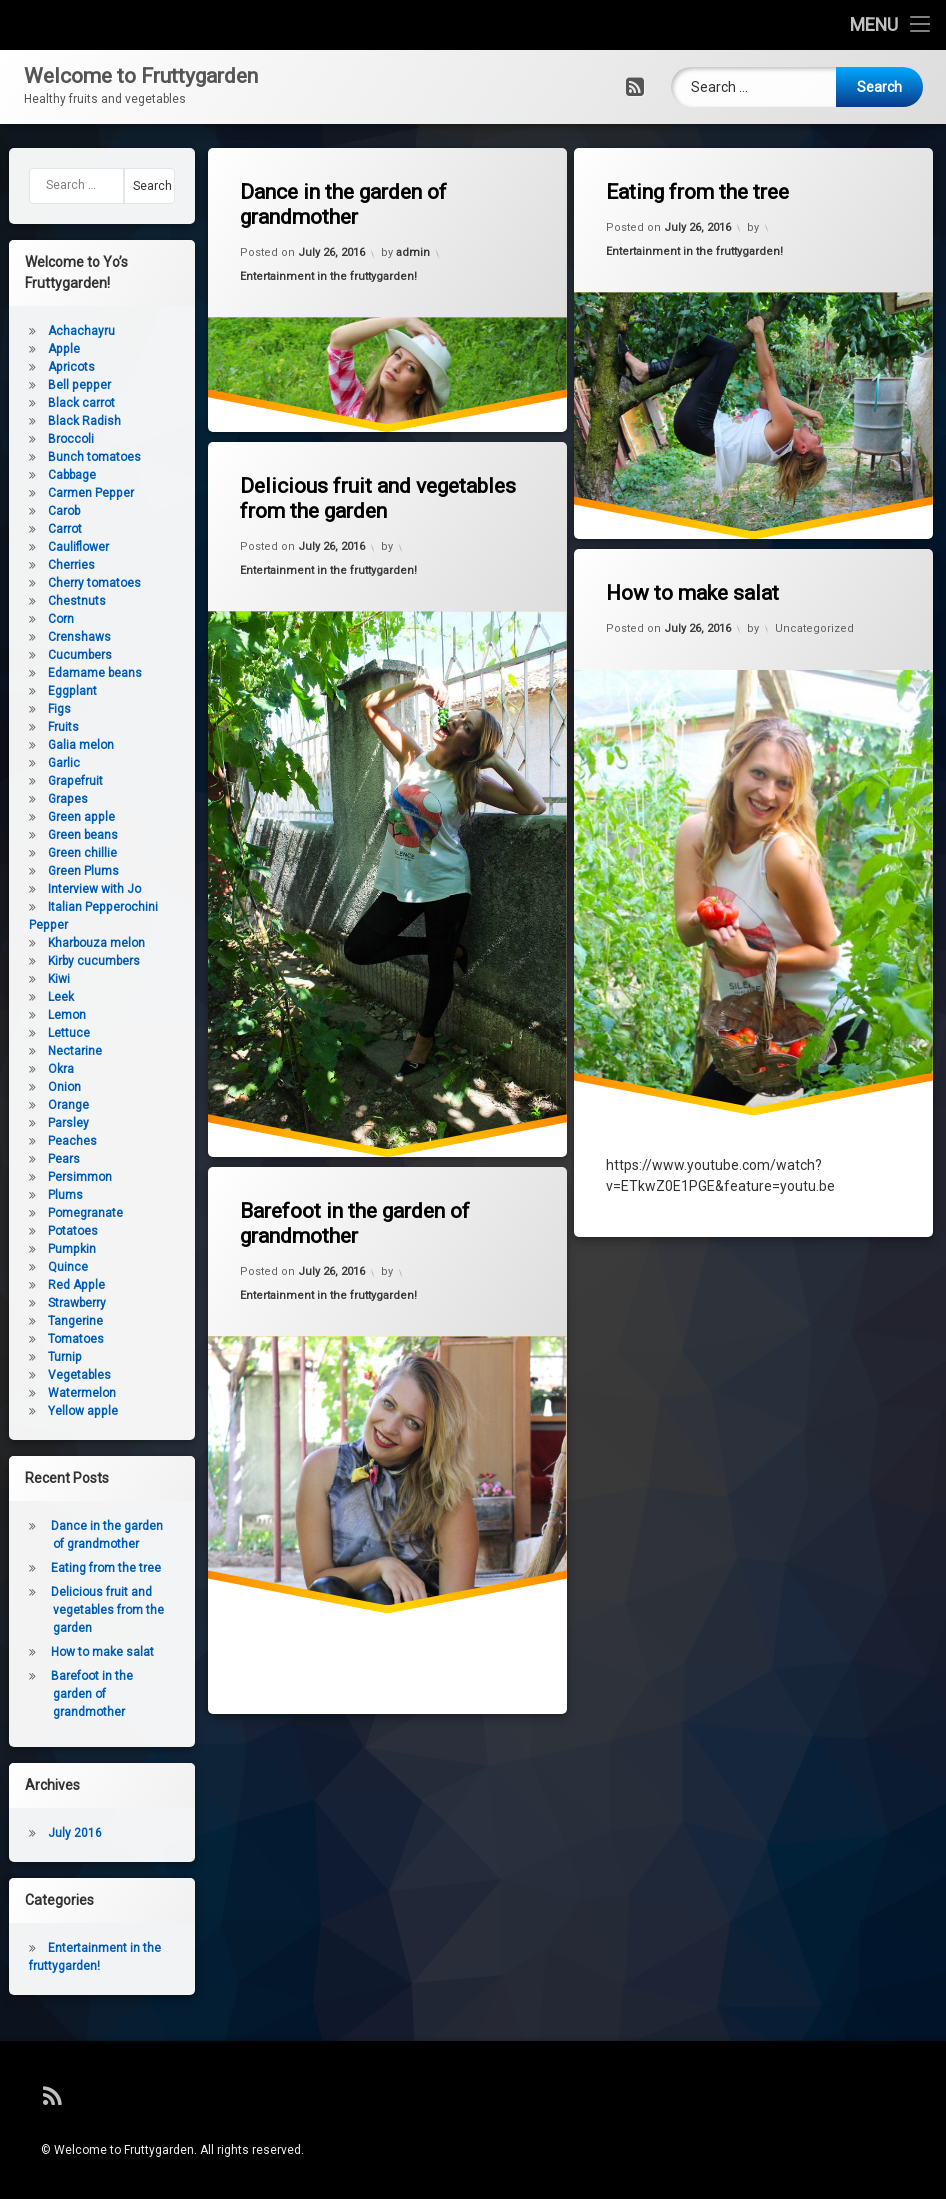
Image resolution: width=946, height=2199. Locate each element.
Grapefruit (50, 781)
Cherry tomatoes (69, 583)
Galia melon (56, 745)
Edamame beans (70, 673)
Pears (39, 1159)
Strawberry (52, 1303)
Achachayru (56, 331)
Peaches (47, 1141)
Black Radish (59, 421)
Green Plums (58, 871)
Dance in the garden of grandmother (338, 200)
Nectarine (50, 1051)
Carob (39, 511)
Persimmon (55, 1177)
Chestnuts (52, 601)
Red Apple (51, 1285)
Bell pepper (54, 385)
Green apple (56, 817)
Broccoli (46, 439)
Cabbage (47, 475)
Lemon (42, 1015)
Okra (36, 1069)
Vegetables (54, 1375)
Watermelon (57, 1393)
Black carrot (56, 403)
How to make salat (688, 584)
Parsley (43, 1123)
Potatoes (48, 1231)
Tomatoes (51, 1339)
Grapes (43, 799)
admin (412, 252)
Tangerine (50, 1321)
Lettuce (44, 1033)
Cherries (46, 565)
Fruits (38, 727)
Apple (39, 349)
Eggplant (47, 691)
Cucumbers (55, 655)
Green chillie (57, 853)
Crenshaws (54, 637)
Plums (40, 1195)
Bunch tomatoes (69, 457)
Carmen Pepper (66, 493)
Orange (43, 1105)
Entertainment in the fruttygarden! (324, 275)
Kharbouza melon (71, 943)
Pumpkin (47, 1249)
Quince (43, 1267)
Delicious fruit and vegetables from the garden (369, 486)
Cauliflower (53, 547)
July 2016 (50, 1833)
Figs (34, 709)
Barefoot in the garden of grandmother (349, 1214)
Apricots (46, 367)
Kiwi (34, 979)
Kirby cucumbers (69, 961)
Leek (36, 997)
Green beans (58, 835)
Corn (36, 619)
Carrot (40, 529)
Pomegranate (60, 1213)
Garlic (39, 763)
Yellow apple (58, 1411)
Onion (39, 1087)
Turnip (40, 1357)
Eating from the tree (693, 186)
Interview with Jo (69, 889)
